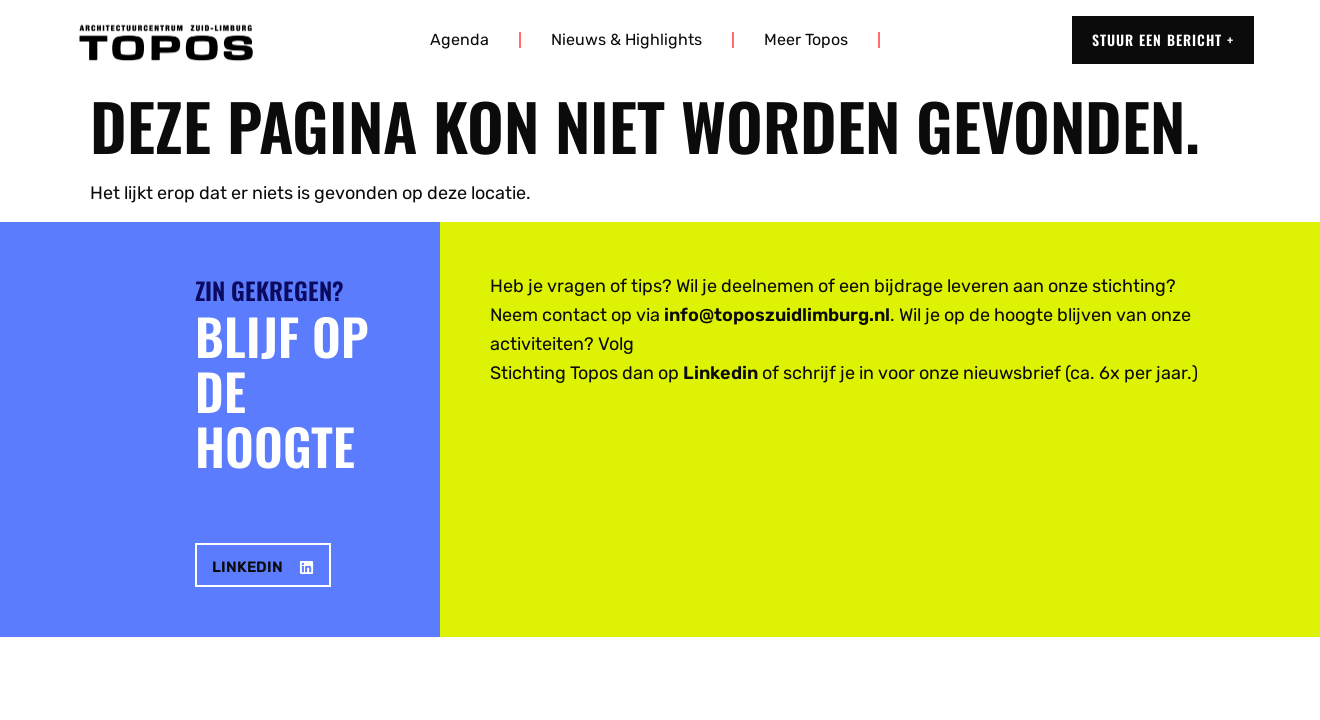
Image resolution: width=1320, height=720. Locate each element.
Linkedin (720, 373)
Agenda (459, 39)
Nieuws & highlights (626, 39)
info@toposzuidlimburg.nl (777, 315)
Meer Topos (806, 39)
